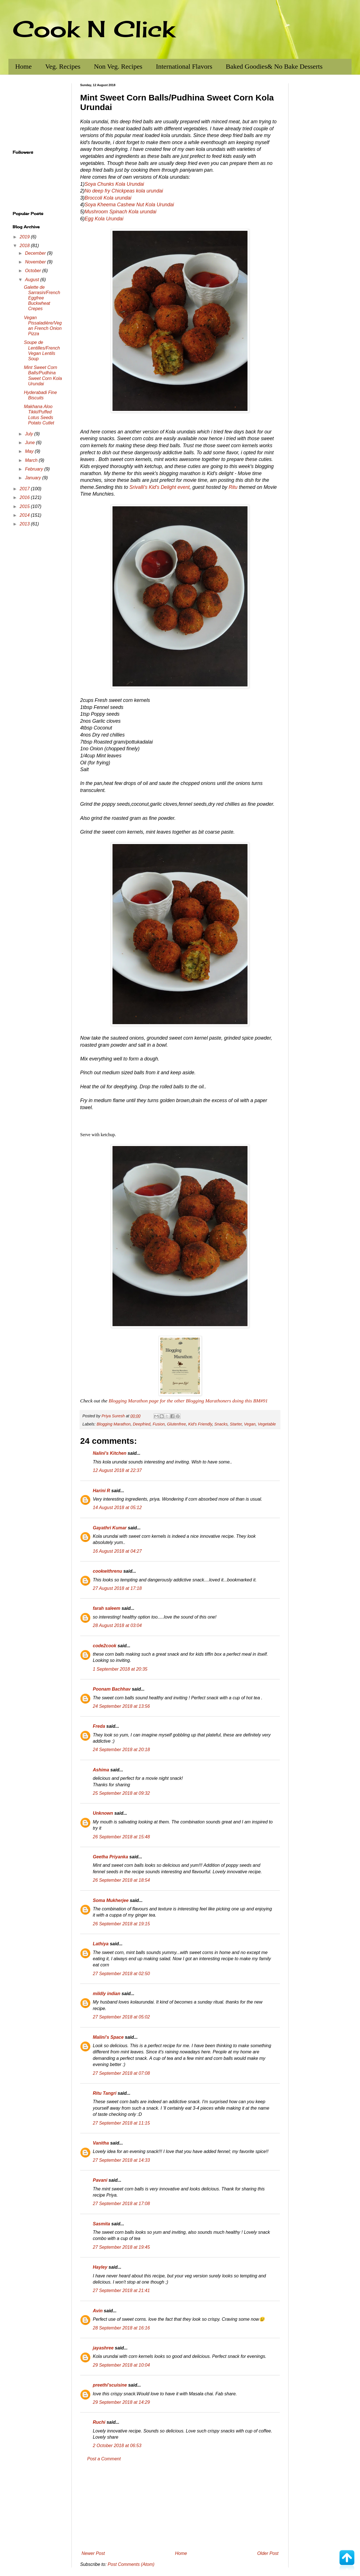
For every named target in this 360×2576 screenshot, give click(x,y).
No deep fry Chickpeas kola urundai (124, 191)
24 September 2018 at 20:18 (121, 1749)
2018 (25, 245)
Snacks (221, 1424)
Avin (98, 2310)
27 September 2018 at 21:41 (121, 2290)
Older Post (267, 2553)
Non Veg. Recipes (118, 66)
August (32, 279)
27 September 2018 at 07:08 (121, 2073)
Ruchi (99, 2422)
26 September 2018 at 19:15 (121, 1923)
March (32, 460)
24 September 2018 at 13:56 (121, 1706)
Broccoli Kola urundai (108, 198)
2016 (25, 497)
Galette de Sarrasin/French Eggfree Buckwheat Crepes (42, 298)
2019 (25, 236)
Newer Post (93, 2553)
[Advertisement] (180, 2506)
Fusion (159, 1424)
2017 (25, 488)
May (30, 451)
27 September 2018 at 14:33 (121, 2160)
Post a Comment (104, 2458)
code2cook (104, 1645)
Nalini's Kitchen (109, 1453)
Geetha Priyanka (110, 1856)
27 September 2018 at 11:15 (121, 2123)
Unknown (103, 1813)
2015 (25, 506)
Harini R (101, 1490)
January (33, 477)
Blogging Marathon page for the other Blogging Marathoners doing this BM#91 (188, 1401)
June (30, 442)
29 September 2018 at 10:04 (121, 2365)
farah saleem (106, 1608)
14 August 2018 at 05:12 (117, 1507)
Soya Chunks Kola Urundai (114, 184)
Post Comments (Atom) (131, 2564)
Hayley (100, 2267)
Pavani (100, 2180)
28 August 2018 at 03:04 (117, 1625)
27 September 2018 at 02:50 (121, 1973)
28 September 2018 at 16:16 (121, 2328)
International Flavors (184, 66)
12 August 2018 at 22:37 (117, 1470)
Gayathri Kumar (110, 1527)
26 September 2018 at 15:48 (121, 1836)
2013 (25, 524)
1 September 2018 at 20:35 (120, 1669)
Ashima (101, 1769)
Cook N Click (94, 28)
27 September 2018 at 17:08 (121, 2203)
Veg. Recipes (62, 66)
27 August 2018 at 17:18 (117, 1588)
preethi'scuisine (110, 2385)
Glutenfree (176, 1424)
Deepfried (141, 1424)
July (29, 433)
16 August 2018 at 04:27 (117, 1551)
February (34, 469)
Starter (236, 1424)
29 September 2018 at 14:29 (121, 2402)
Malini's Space (108, 2037)
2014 (25, 515)
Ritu (233, 487)
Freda (99, 1726)
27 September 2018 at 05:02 (121, 2017)
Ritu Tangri (104, 2093)
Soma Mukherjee (111, 1900)
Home (23, 66)
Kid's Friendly (200, 1424)
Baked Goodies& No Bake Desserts (274, 66)
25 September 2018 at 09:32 (121, 1793)
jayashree (103, 2348)
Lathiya (101, 1943)
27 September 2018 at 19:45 (121, 2247)
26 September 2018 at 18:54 (121, 1880)
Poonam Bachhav (111, 1689)
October (33, 270)
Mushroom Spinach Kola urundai (120, 211)
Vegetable (267, 1424)
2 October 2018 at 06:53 (117, 2445)
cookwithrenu (107, 1571)
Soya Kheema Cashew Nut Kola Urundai (129, 204)
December (36, 253)
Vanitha (101, 2143)
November (36, 261)
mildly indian (106, 1993)
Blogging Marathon (113, 1424)
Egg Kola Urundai (104, 218)
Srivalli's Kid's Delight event (159, 487)
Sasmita (101, 2223)
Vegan (250, 1424)
